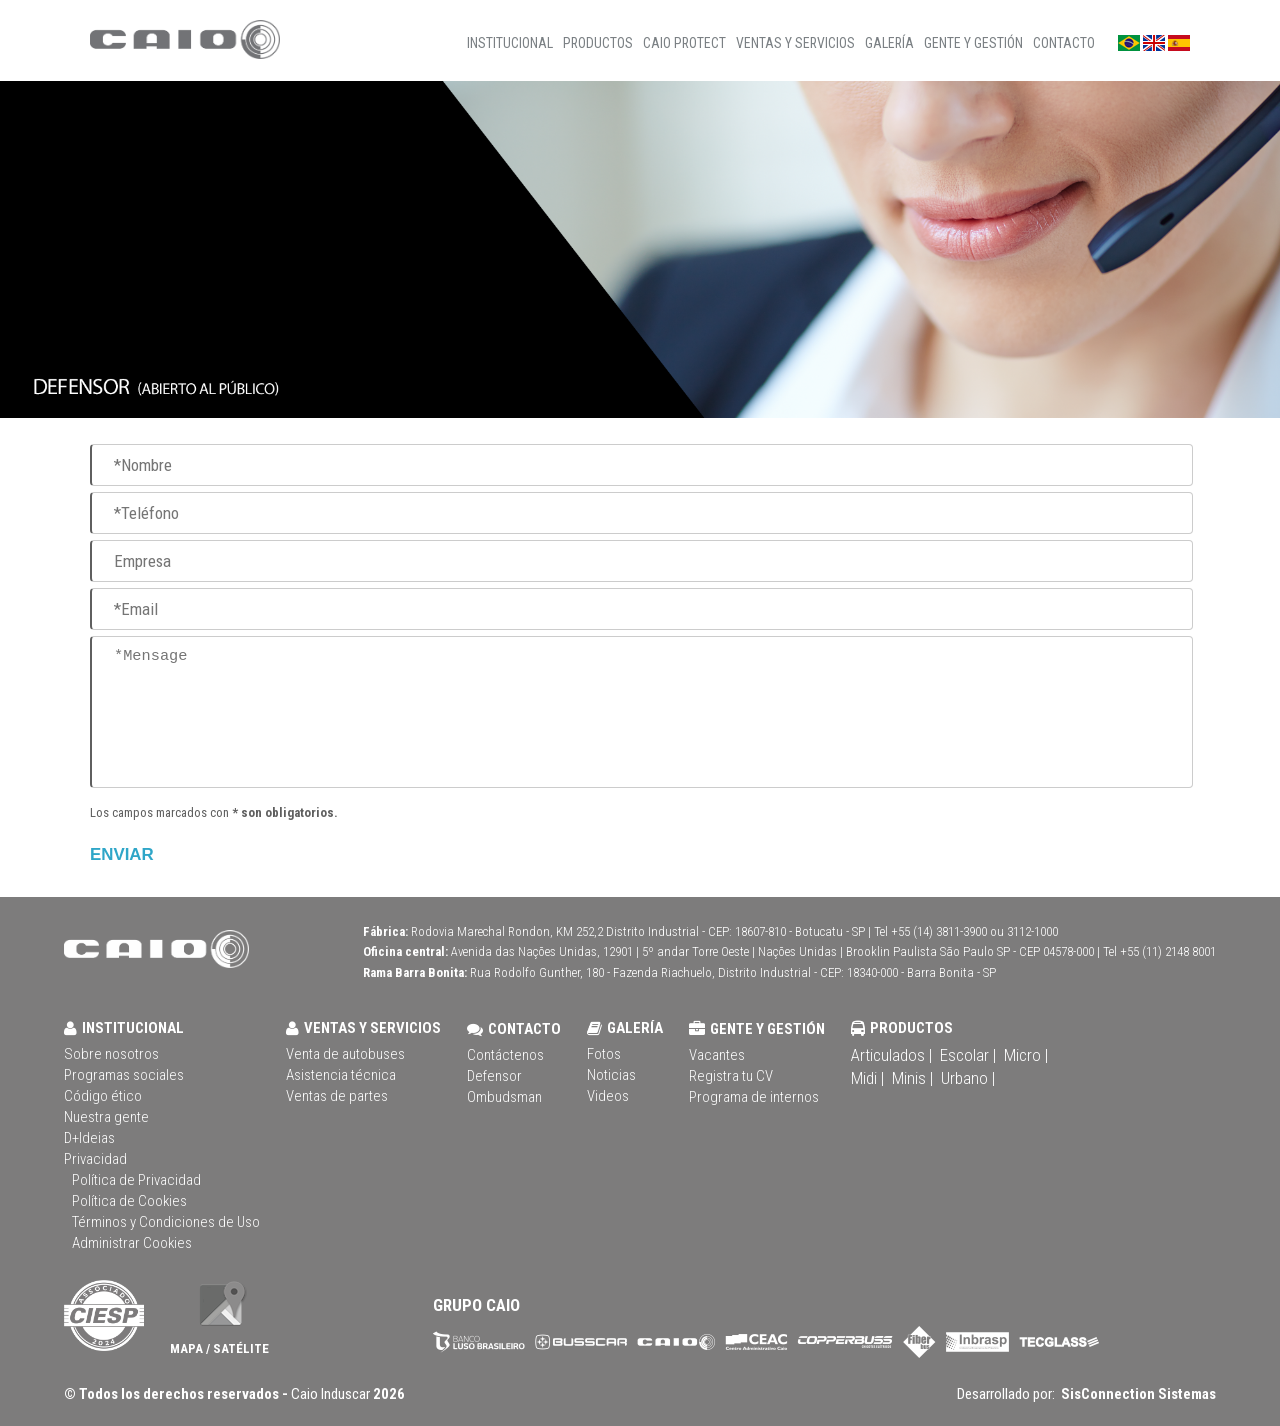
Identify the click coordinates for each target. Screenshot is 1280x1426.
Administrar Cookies (132, 1243)
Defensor (494, 1076)
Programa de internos (754, 1097)
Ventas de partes (337, 1096)
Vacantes (717, 1055)
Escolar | (968, 1055)
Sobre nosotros (111, 1054)
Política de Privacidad (136, 1180)
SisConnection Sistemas (1137, 1394)
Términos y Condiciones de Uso (166, 1222)
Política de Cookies (129, 1201)
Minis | (912, 1078)
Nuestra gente (106, 1117)
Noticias (611, 1075)
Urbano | (968, 1078)
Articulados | (891, 1055)
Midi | (867, 1078)
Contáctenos (505, 1055)
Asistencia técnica (341, 1075)
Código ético (103, 1096)
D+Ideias (89, 1138)
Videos (608, 1096)
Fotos (604, 1054)
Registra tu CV (731, 1076)
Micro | (1026, 1055)
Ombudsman (504, 1097)
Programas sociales (124, 1075)
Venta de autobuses (345, 1054)
